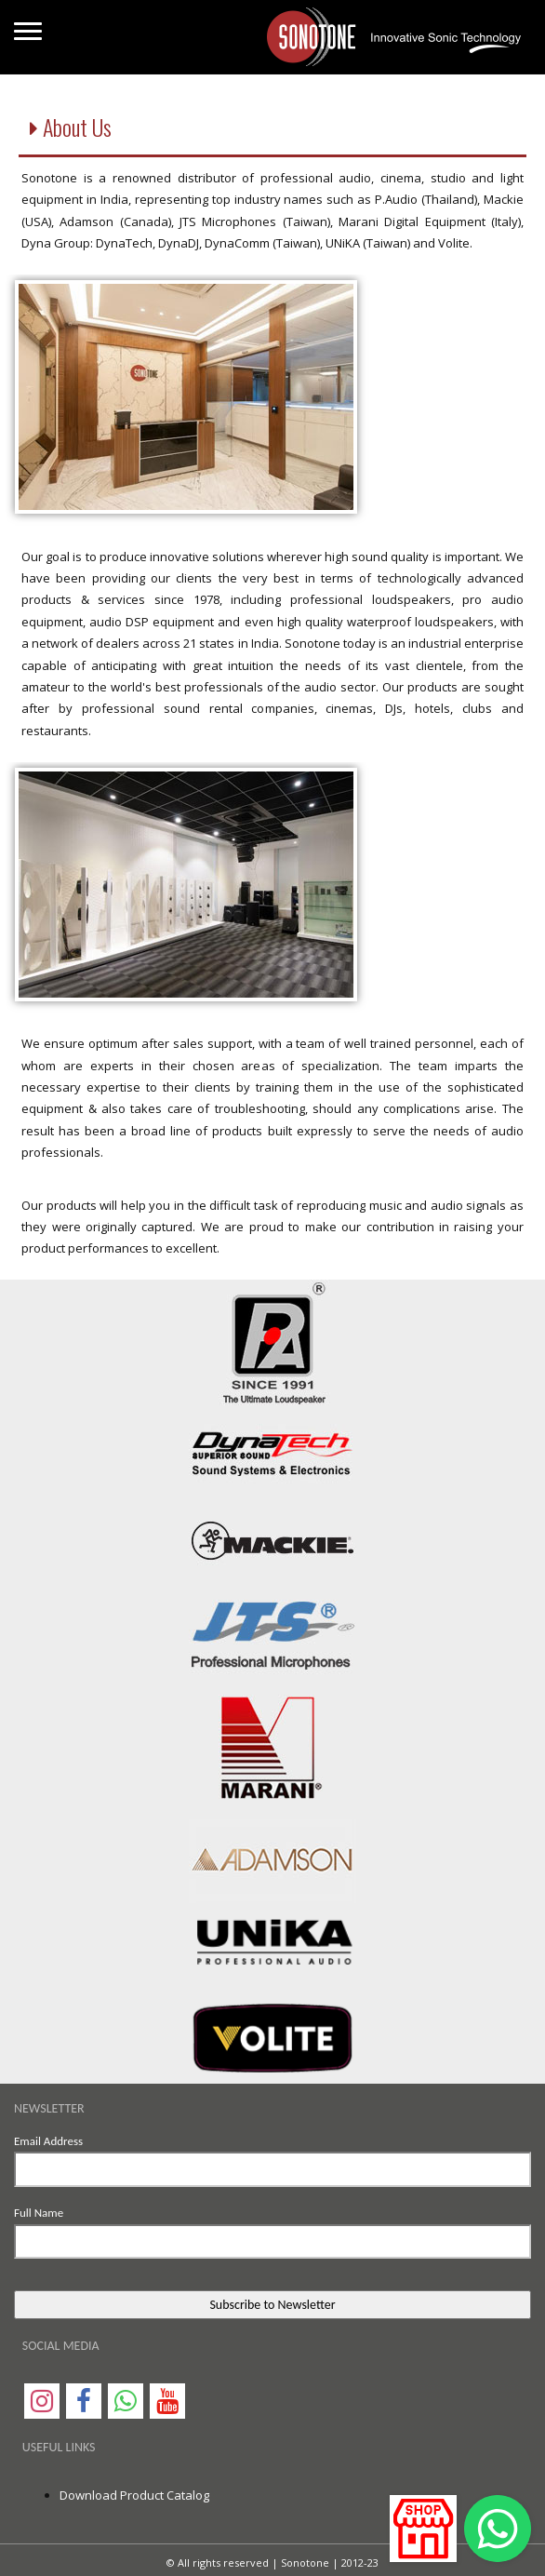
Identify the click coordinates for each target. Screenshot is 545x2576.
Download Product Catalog (134, 2495)
